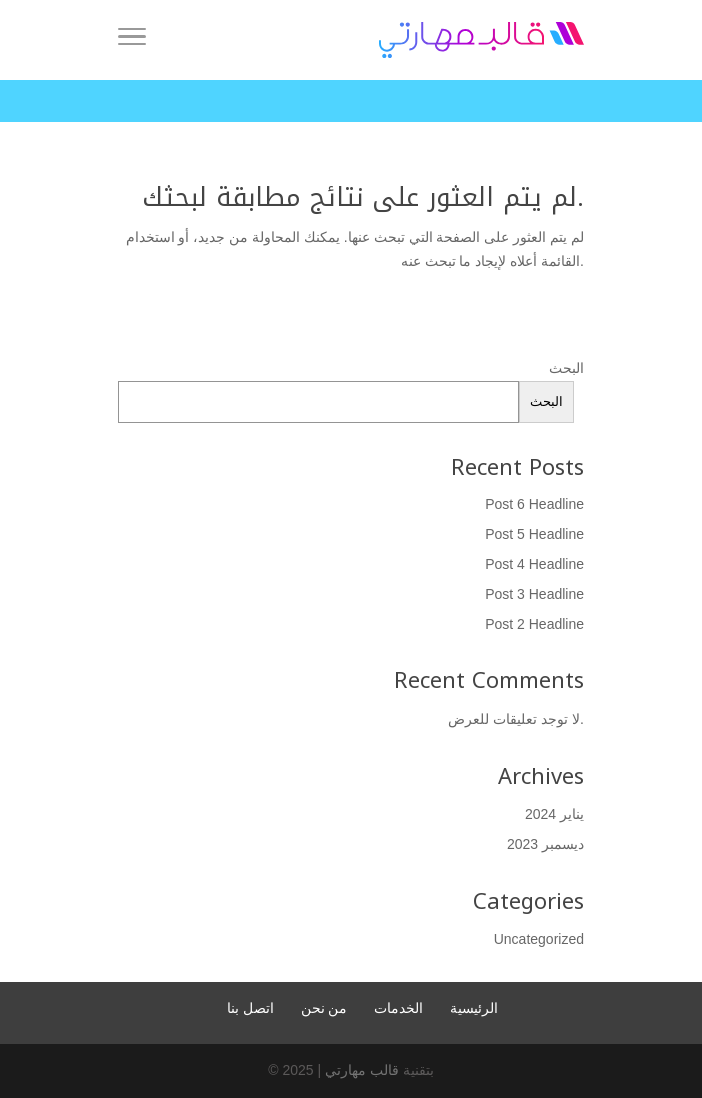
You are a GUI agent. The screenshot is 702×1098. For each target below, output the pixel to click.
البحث (566, 368)
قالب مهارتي (362, 1070)
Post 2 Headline (534, 624)
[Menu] (132, 40)
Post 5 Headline (534, 534)
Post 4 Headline (534, 564)
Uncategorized (539, 939)
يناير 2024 (554, 814)
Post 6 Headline (534, 504)
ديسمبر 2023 (545, 844)
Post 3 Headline (534, 594)
